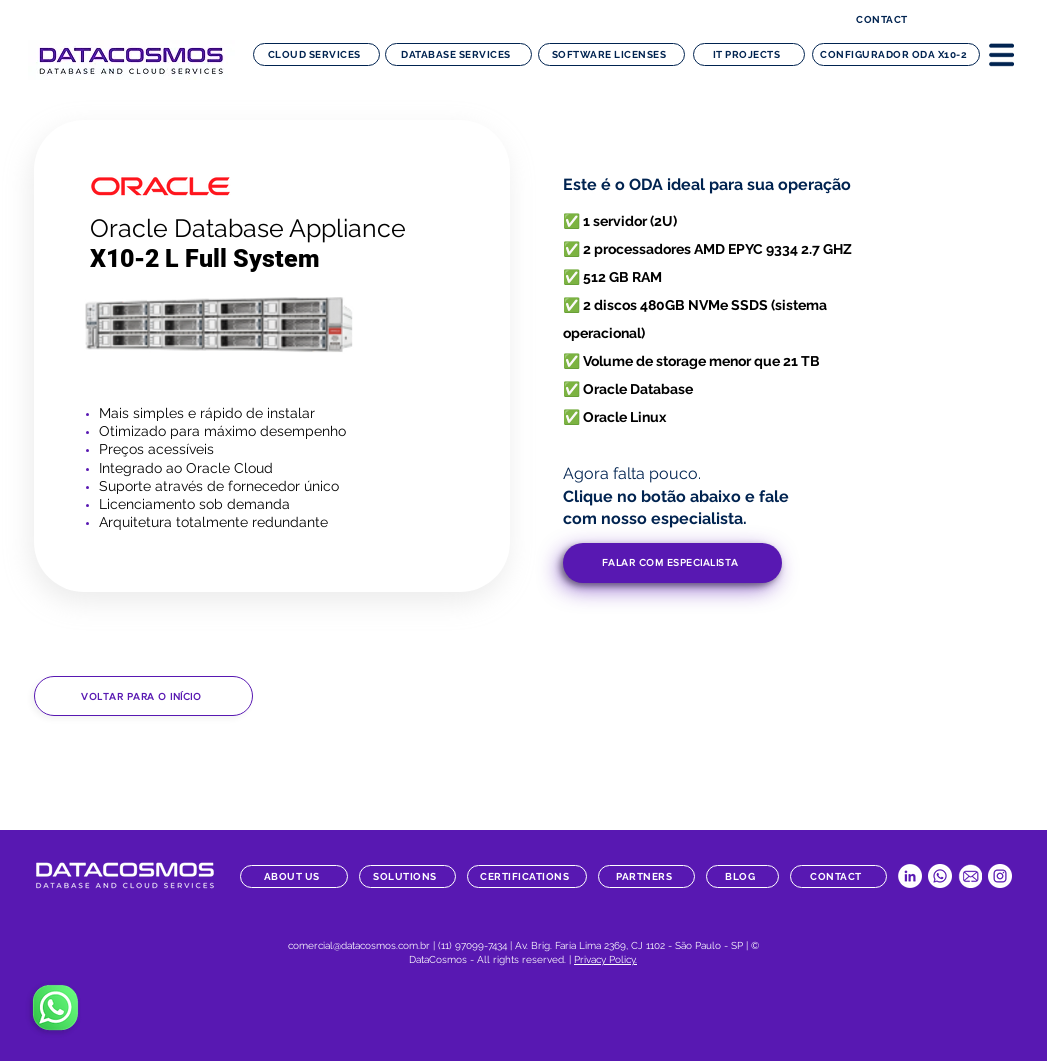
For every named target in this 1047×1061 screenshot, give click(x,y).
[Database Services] (458, 54)
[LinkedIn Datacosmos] (910, 876)
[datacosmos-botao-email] (970, 876)
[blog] (742, 876)
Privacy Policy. (605, 959)
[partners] (646, 876)
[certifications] (527, 876)
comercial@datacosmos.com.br (359, 945)
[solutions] (407, 876)
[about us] (294, 876)
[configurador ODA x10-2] (896, 54)
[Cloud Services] (316, 54)
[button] (1001, 54)
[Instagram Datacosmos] (1000, 876)
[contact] (884, 19)
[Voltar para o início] (143, 696)
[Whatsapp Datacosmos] (940, 876)
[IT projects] (749, 54)
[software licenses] (611, 54)
